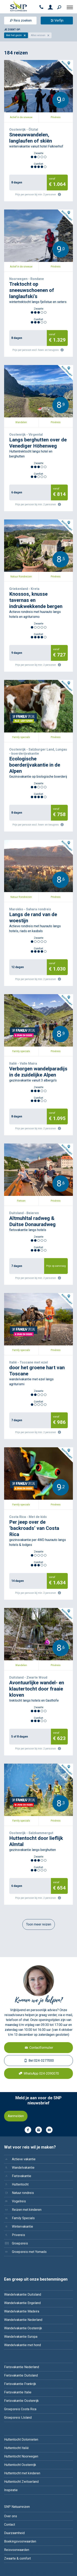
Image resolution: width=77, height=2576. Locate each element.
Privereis (18, 2235)
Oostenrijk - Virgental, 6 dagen (25, 367)
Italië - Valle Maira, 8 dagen (23, 996)
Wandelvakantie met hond (22, 2345)
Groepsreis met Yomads (29, 2252)
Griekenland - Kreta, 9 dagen (24, 522)
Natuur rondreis (23, 2193)
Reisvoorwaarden (16, 2550)
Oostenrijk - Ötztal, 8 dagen (23, 62)
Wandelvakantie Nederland (23, 2320)
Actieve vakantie (24, 2159)
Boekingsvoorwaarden (20, 2541)
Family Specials (23, 2218)
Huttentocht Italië (16, 2448)
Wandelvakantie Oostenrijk (23, 2328)
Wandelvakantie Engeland (22, 2303)
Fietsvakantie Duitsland (21, 2375)
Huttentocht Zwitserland (21, 2482)
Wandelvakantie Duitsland (22, 2294)
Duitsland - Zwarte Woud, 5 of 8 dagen (31, 1610)
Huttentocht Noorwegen (21, 2456)
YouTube (49, 2130)
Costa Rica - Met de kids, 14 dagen (29, 1450)
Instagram (38, 2130)
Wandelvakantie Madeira (21, 2311)
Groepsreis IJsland (18, 2417)
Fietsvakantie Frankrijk (20, 2384)
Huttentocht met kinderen (22, 2473)
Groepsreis (20, 2243)
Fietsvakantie (21, 2176)
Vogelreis (19, 2201)
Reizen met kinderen (26, 2210)
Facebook (28, 2130)
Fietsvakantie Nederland (21, 2367)
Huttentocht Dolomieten (21, 2439)
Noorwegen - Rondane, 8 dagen (26, 212)
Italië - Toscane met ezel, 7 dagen (28, 1295)
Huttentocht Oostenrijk (20, 2465)
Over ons (10, 2516)
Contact (9, 2524)
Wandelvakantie (23, 2168)
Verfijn (58, 20)
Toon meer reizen (38, 1924)
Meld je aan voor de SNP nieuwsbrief (38, 2100)
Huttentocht (20, 2184)
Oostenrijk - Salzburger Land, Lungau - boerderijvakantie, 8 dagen (31, 684)
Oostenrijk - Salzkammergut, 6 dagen (30, 1766)
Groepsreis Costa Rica (20, 2409)
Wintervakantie (22, 2226)
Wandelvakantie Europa (20, 2337)
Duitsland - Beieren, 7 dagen (24, 1146)
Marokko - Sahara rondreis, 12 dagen (30, 842)
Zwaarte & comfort (17, 2558)
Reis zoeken (23, 20)
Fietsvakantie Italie (17, 2392)
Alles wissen (40, 35)
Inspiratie (11, 2490)
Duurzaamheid (14, 2533)
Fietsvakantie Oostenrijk (21, 2401)
